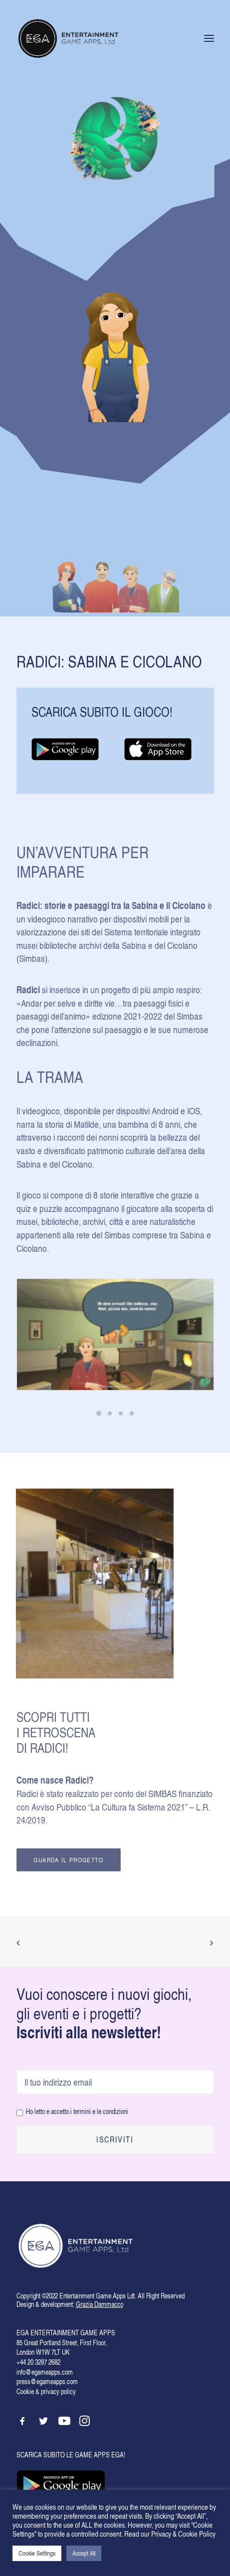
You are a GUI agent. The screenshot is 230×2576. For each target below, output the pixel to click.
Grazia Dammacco (99, 2304)
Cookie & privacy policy (46, 2391)
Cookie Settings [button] (36, 2553)
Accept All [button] (83, 2553)
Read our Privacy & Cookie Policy (170, 2534)
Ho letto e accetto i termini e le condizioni (77, 2111)
